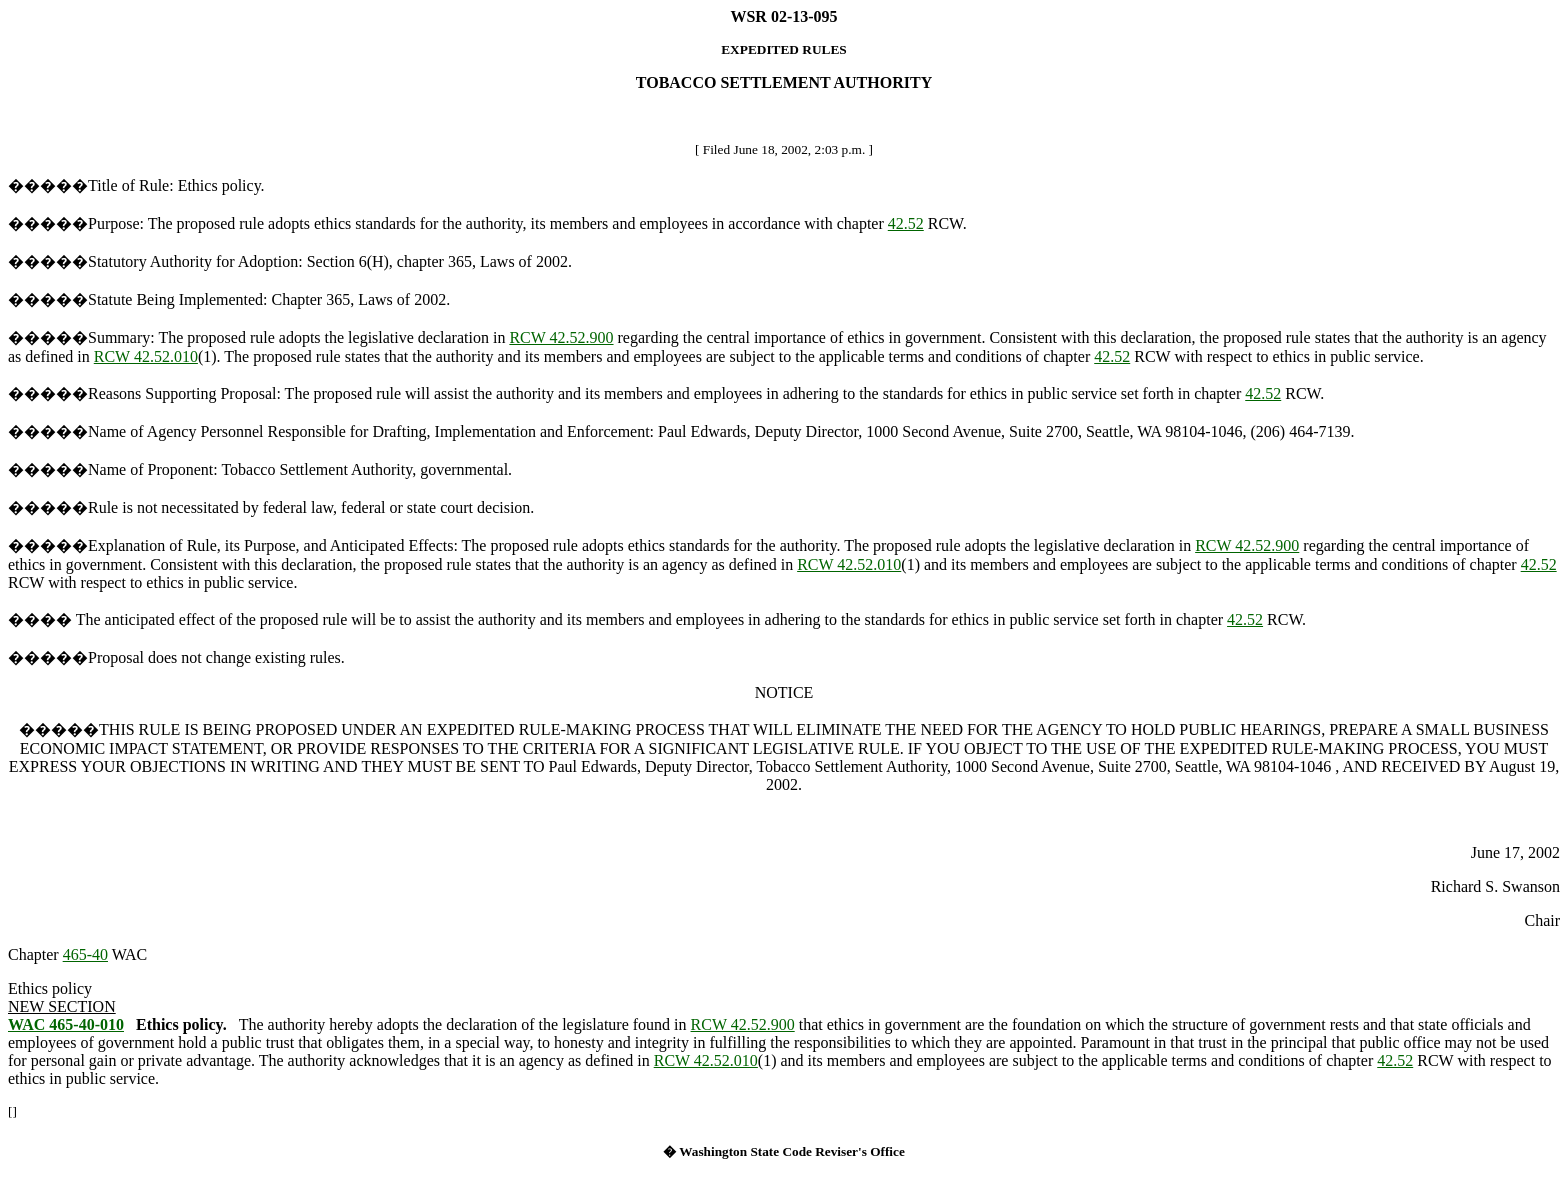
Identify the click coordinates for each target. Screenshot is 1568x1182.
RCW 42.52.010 (146, 356)
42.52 (906, 223)
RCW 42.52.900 (561, 337)
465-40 (85, 954)
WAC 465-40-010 (66, 1024)
